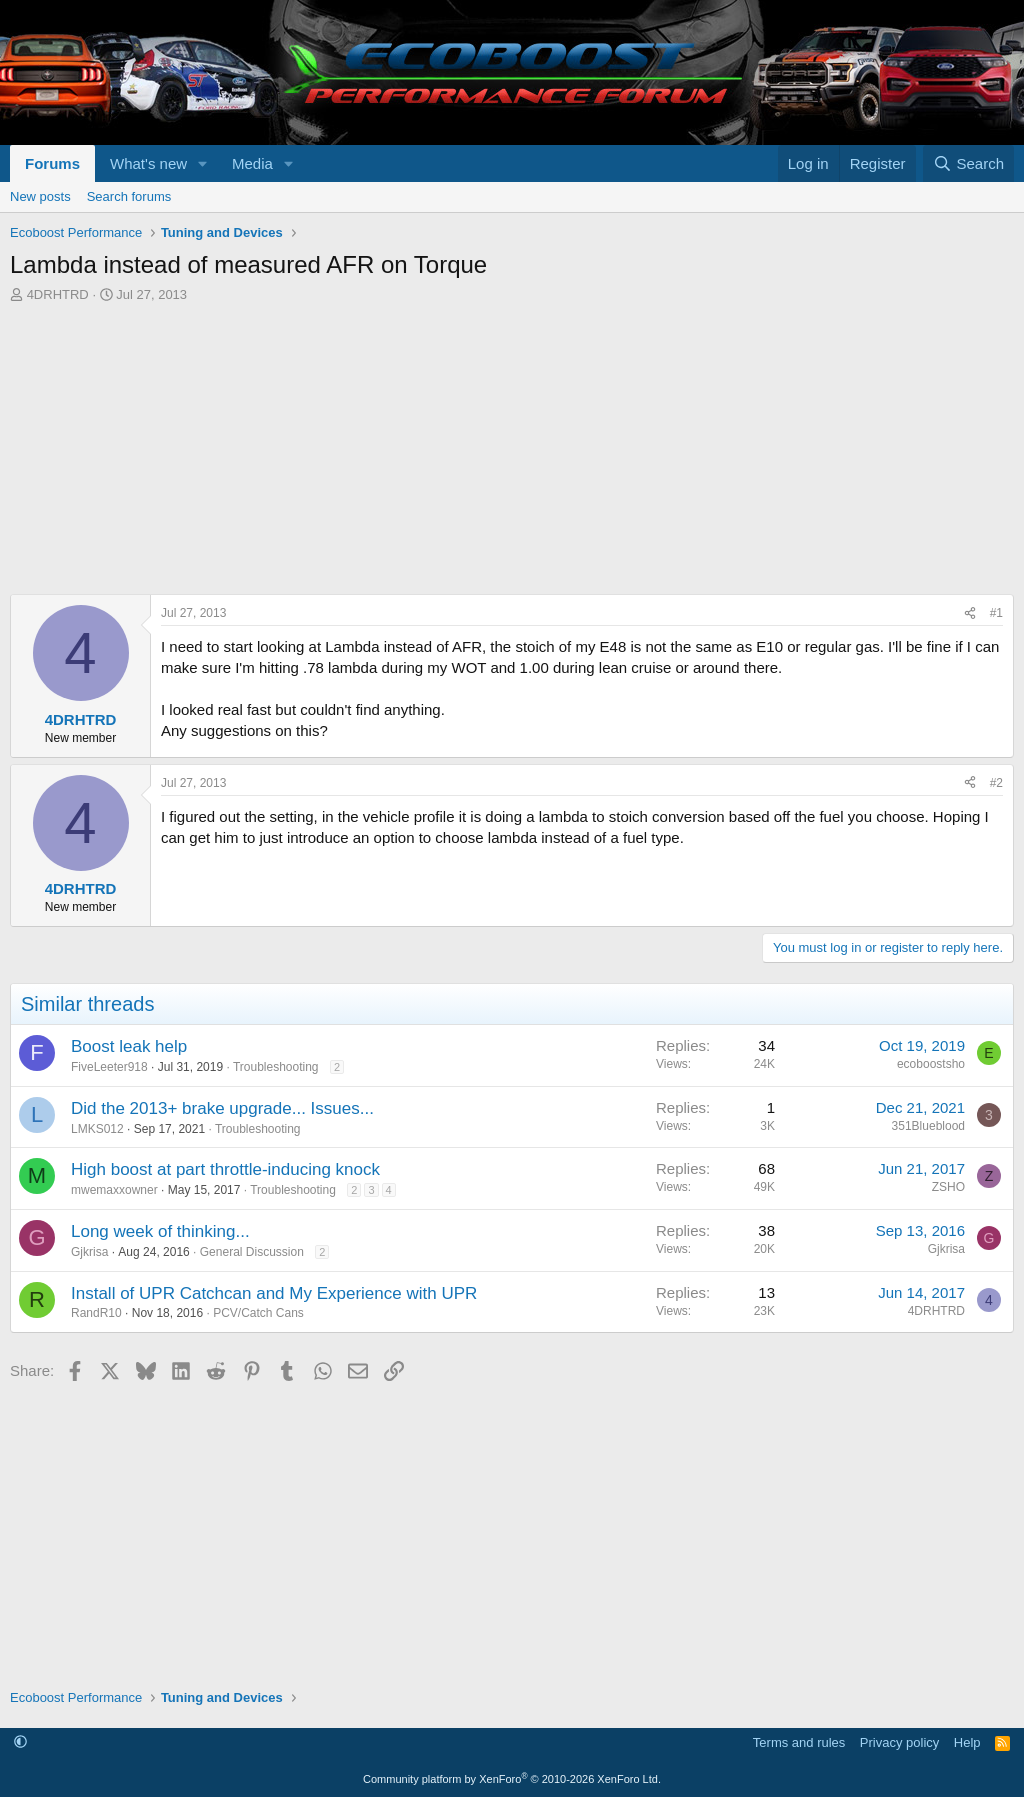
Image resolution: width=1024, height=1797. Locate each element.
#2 (996, 783)
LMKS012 (97, 1129)
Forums (52, 163)
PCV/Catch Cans (258, 1313)
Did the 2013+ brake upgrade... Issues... (222, 1108)
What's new (148, 163)
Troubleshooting (276, 1067)
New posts (40, 196)
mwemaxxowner (114, 1190)
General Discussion (252, 1252)
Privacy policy (899, 1742)
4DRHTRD (58, 294)
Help (967, 1742)
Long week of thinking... (160, 1231)
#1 (996, 613)
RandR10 (96, 1313)
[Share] (970, 613)
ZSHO (948, 1187)
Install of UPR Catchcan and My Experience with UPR (274, 1293)
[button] (203, 163)
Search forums (129, 196)
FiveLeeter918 (109, 1067)
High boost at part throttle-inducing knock (225, 1169)
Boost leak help (129, 1046)
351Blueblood (928, 1126)
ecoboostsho (931, 1064)
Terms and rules (799, 1742)
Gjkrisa (89, 1252)
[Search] (968, 163)
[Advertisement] (512, 454)
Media (252, 163)
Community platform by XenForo (512, 1779)
